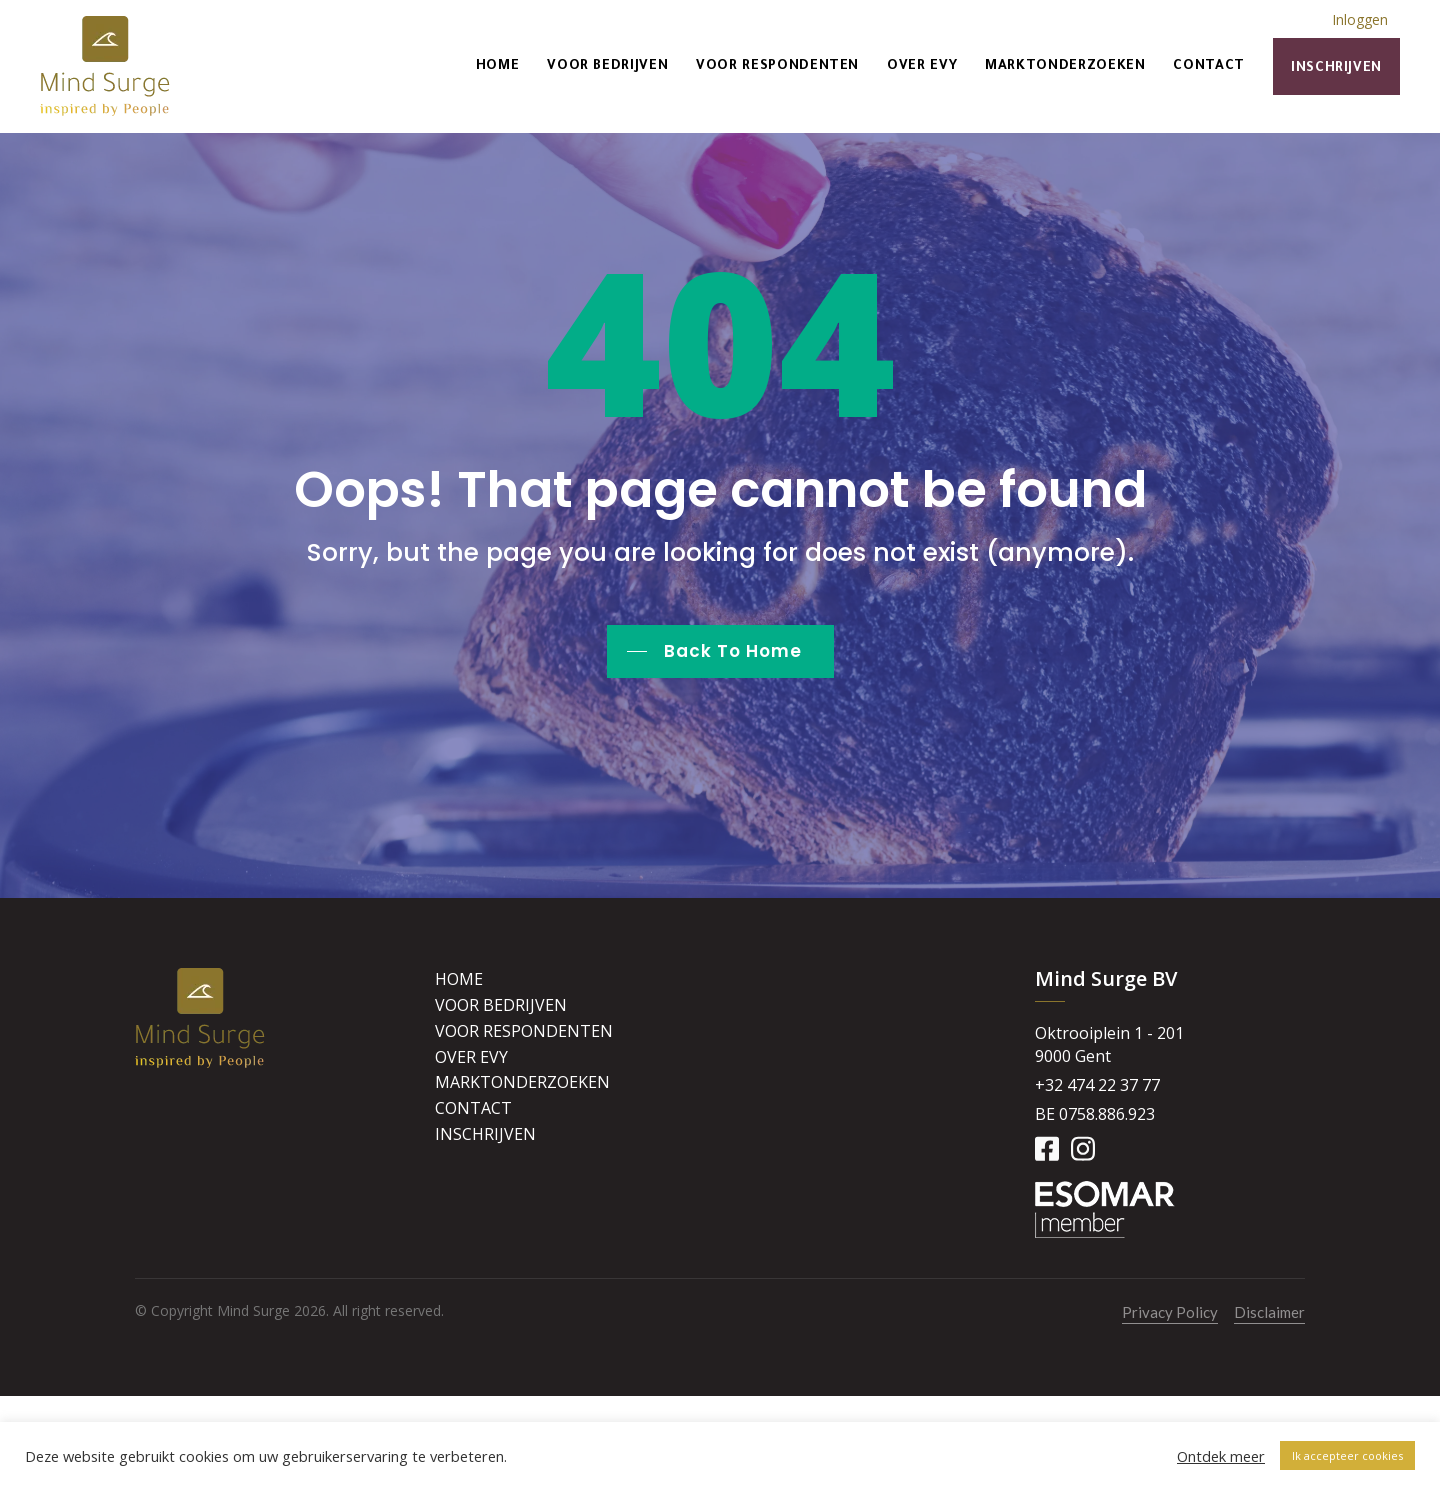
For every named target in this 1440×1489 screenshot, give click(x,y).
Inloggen (1360, 19)
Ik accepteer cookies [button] (1347, 1455)
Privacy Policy (1170, 1312)
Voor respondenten (777, 66)
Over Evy (922, 66)
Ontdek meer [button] (1221, 1456)
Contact (1208, 66)
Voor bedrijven (607, 66)
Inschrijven (1336, 68)
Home (498, 66)
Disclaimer (1269, 1312)
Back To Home (733, 651)
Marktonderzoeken (1065, 66)
